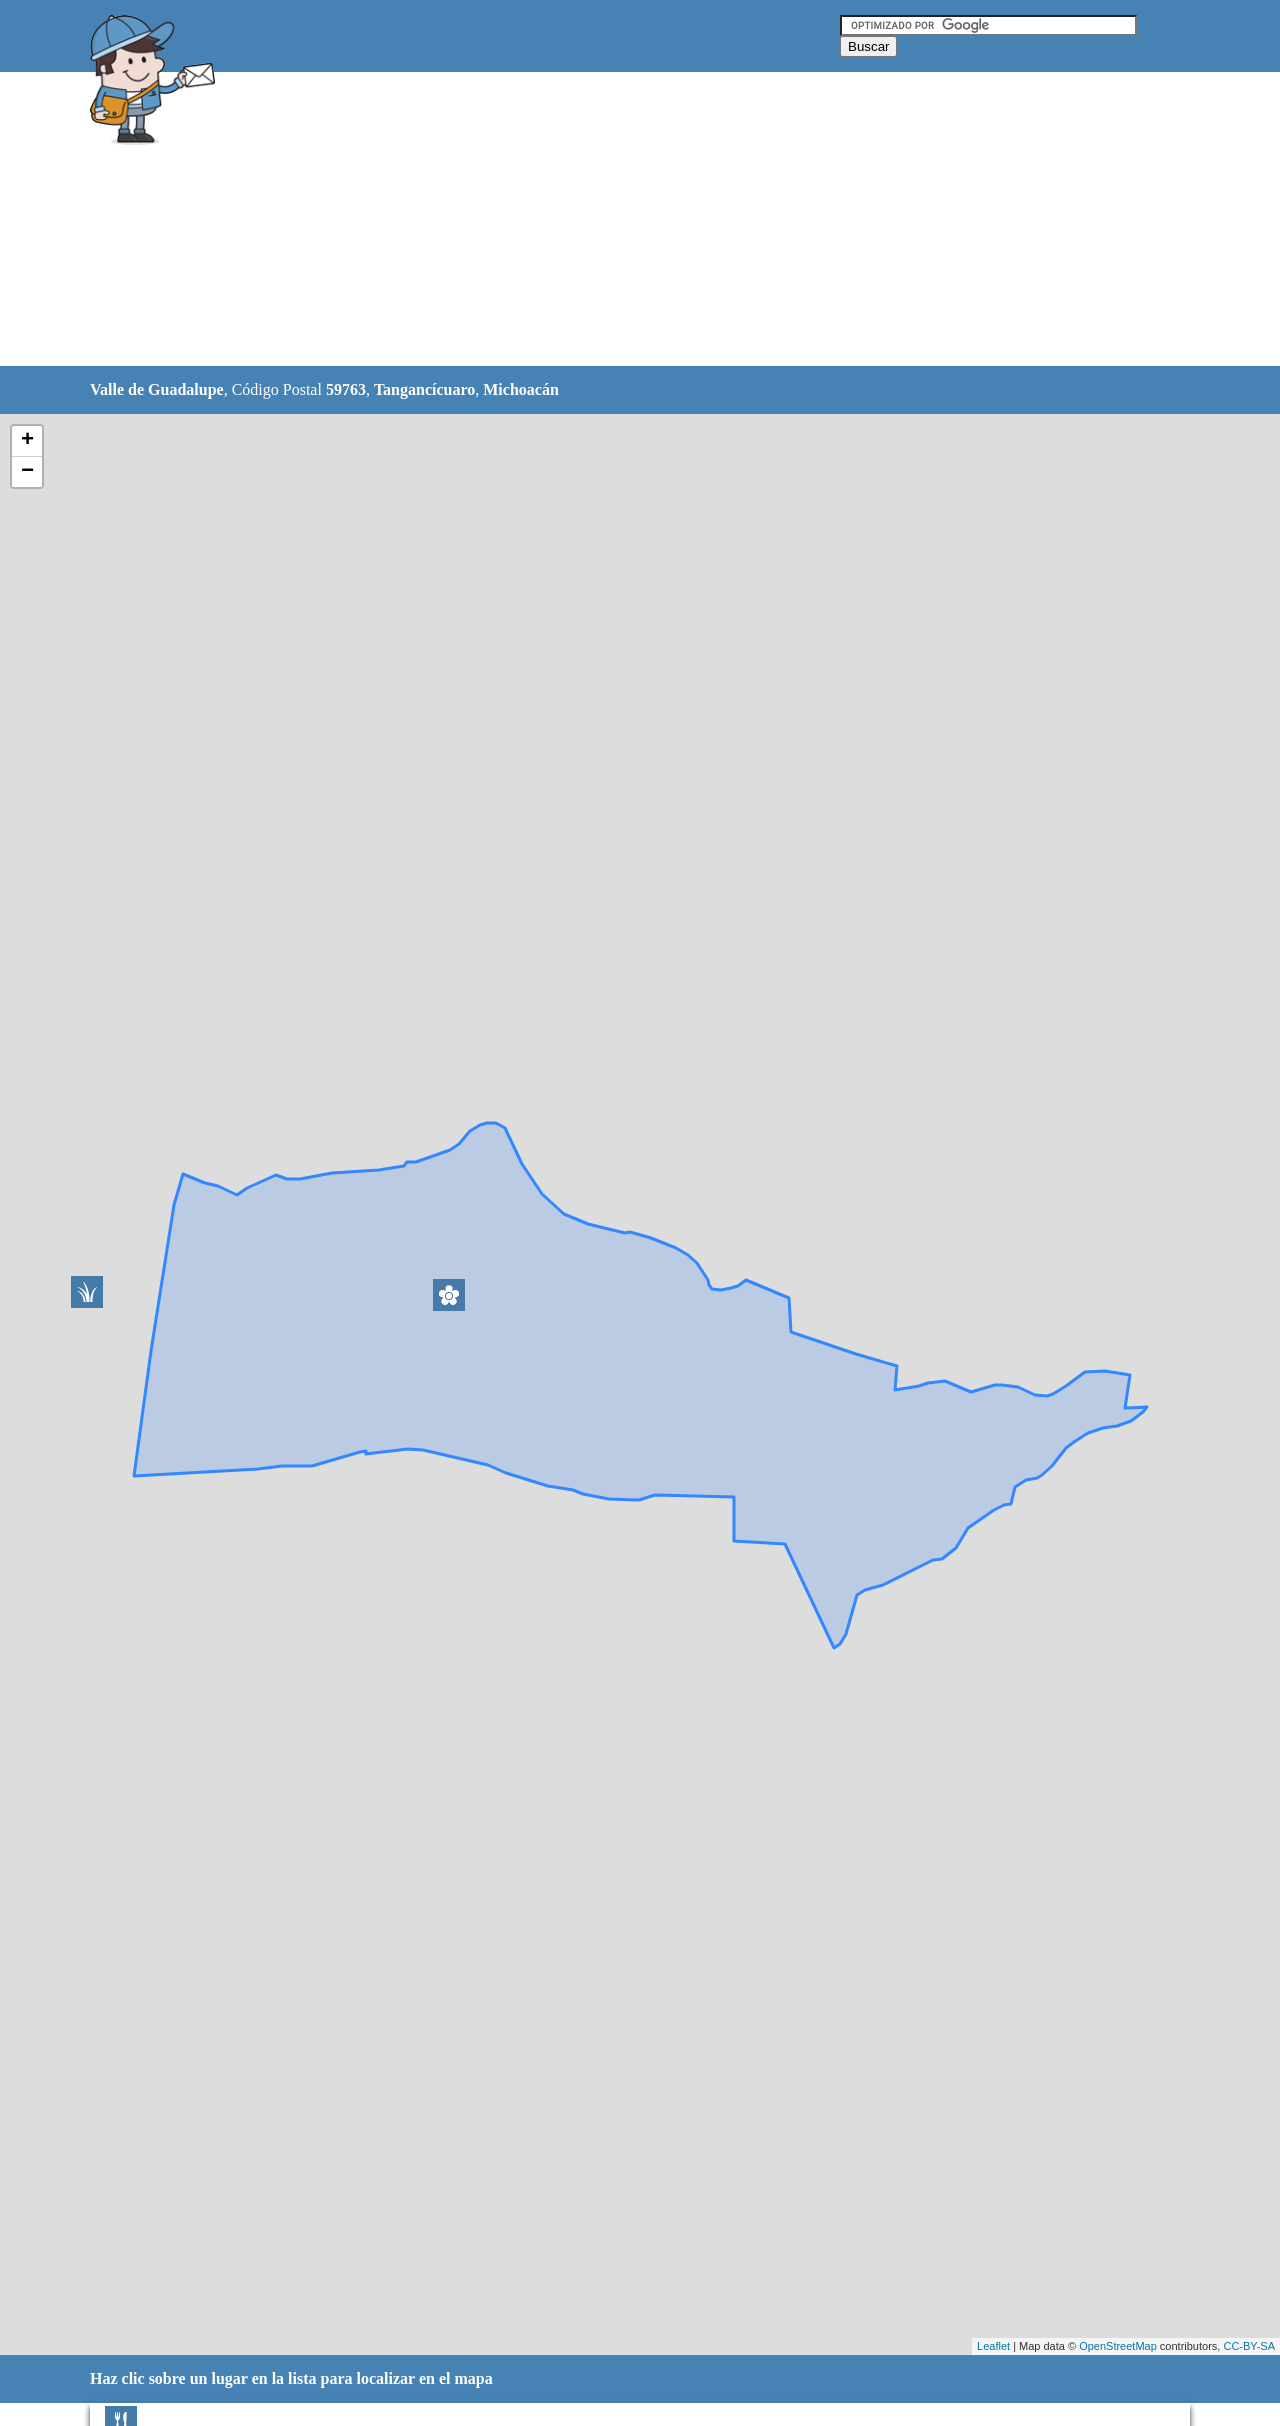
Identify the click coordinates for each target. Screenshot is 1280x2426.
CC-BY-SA (1249, 2346)
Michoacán (521, 389)
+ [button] (27, 441)
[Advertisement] (589, 220)
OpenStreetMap (1118, 2346)
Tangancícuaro (424, 389)
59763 (346, 389)
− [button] (27, 472)
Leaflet (993, 2346)
